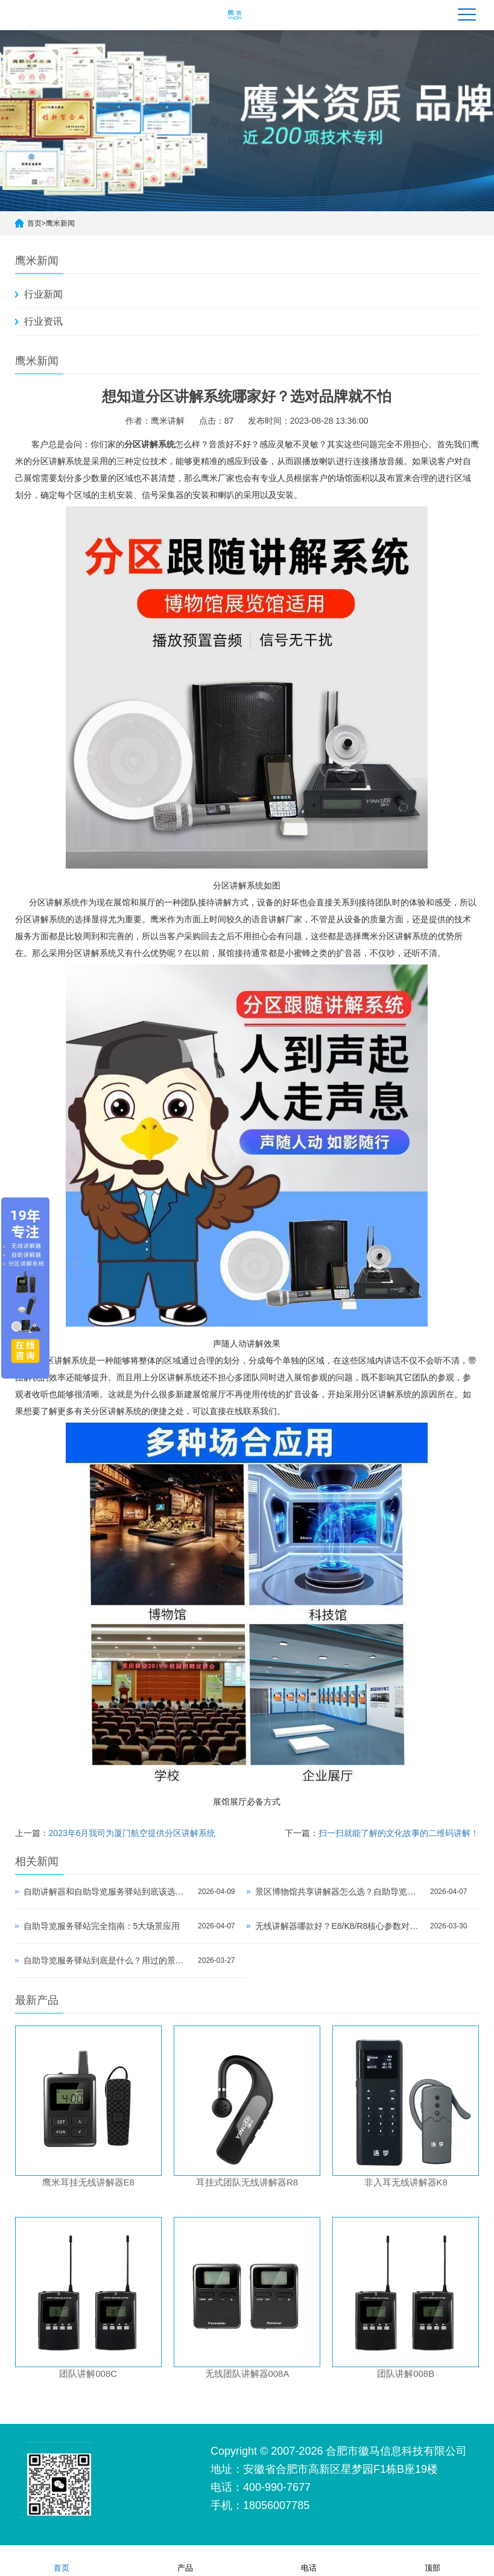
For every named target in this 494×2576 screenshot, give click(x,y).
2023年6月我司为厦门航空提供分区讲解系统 (132, 1833)
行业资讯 (43, 321)
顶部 (432, 2560)
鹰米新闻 (60, 223)
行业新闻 (43, 294)
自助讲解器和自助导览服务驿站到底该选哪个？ (108, 1891)
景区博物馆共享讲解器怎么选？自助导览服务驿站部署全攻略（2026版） (339, 1891)
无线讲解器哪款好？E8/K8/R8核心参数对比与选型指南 (339, 1926)
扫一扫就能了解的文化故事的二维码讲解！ (398, 1833)
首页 (34, 223)
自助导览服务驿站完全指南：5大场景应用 (102, 1926)
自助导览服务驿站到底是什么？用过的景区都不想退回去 (108, 1960)
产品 (185, 2560)
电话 (309, 2560)
